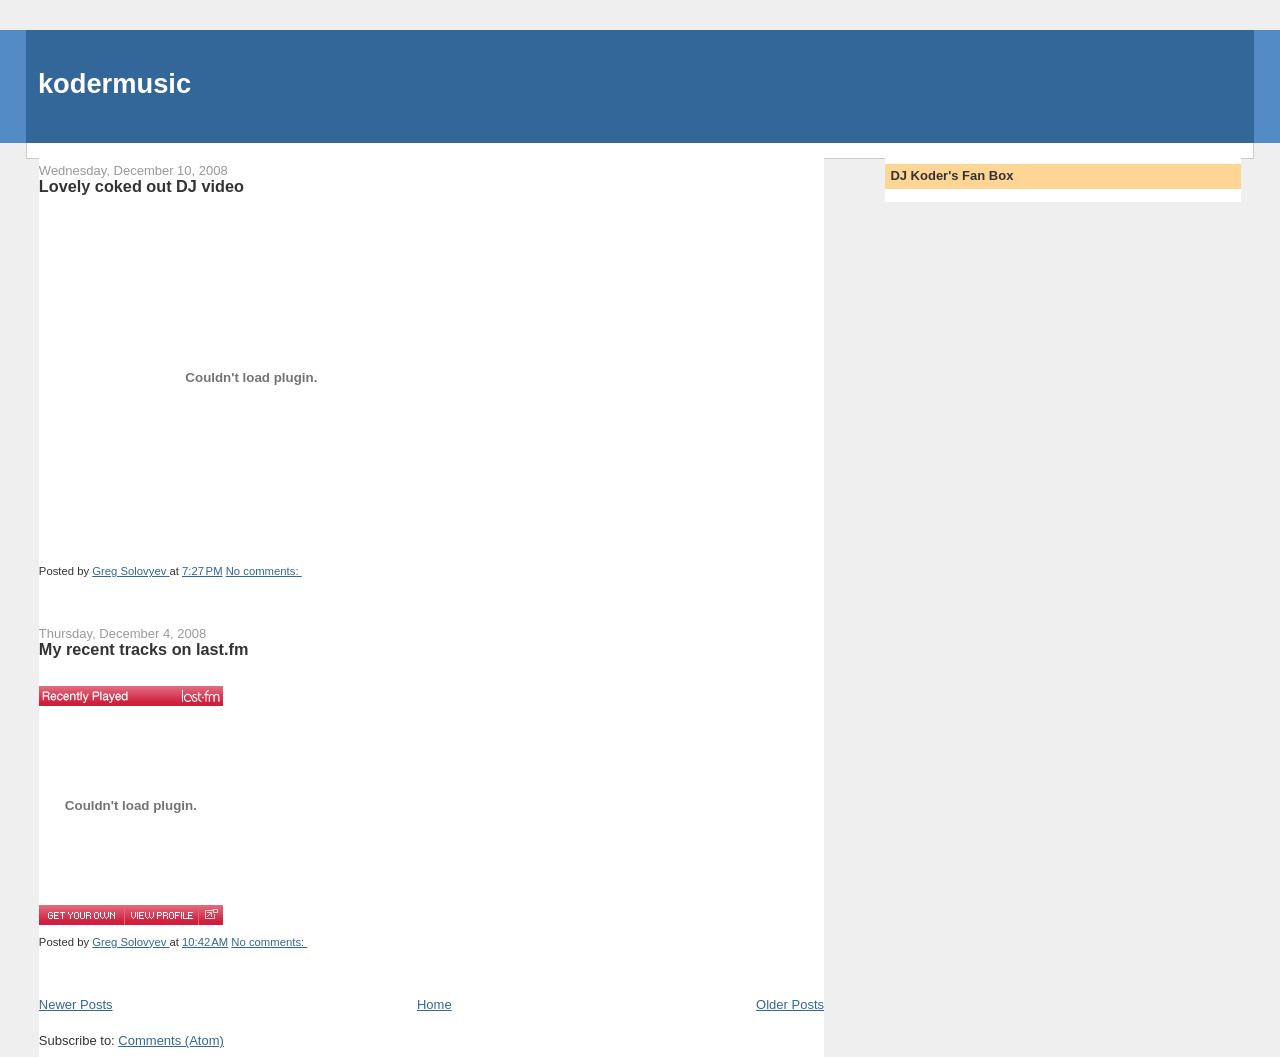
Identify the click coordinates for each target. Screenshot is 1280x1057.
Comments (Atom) (170, 1040)
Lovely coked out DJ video (141, 186)
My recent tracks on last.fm (144, 649)
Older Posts (790, 1004)
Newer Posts (76, 1004)
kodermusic (114, 83)
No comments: (264, 571)
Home (434, 1004)
